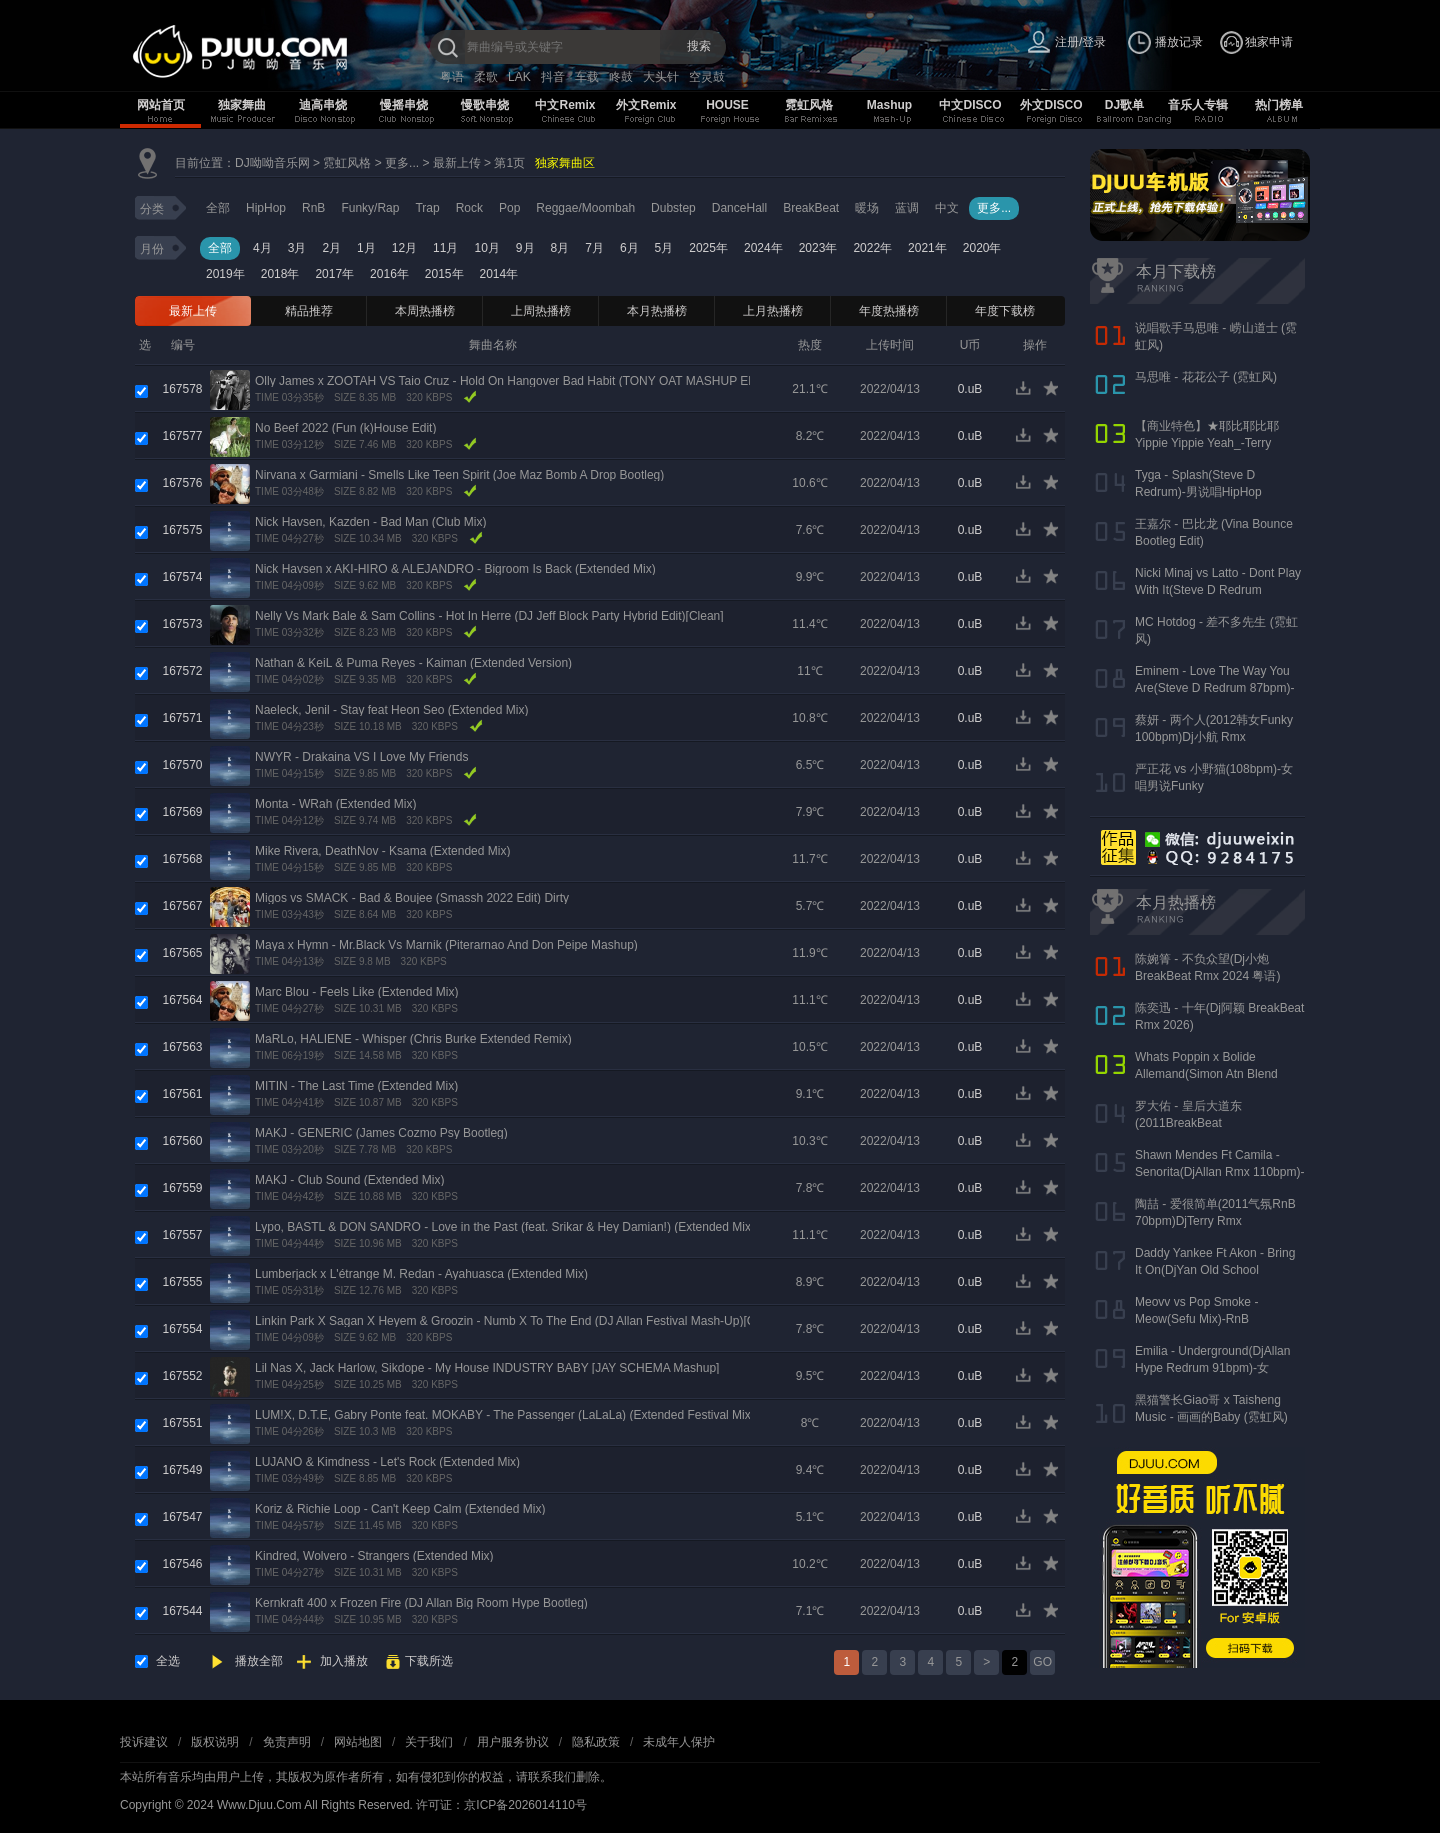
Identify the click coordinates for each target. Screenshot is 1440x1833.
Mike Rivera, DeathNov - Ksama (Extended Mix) (382, 851)
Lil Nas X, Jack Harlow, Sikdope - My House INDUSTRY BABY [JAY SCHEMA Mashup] (487, 1368)
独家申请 (1269, 42)
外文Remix (646, 105)
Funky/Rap (370, 208)
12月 (404, 248)
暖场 (867, 208)
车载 (587, 77)
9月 (525, 248)
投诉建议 (144, 1742)
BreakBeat (811, 208)
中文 (947, 208)
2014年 (499, 274)
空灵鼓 (707, 77)
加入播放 (344, 1661)
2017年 (334, 274)
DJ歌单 (1124, 105)
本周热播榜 (425, 311)
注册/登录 (1080, 42)
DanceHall (739, 208)
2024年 (763, 248)
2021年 (927, 248)
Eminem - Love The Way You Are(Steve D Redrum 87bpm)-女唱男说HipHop (1214, 688)
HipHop (266, 208)
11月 (445, 248)
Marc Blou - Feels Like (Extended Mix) (356, 992)
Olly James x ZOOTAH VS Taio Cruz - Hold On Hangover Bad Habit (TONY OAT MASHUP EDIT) (513, 381)
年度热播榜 (889, 311)
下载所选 (429, 1661)
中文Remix (565, 105)
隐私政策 (596, 1742)
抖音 (553, 77)
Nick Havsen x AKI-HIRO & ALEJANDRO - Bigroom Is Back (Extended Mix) (455, 569)
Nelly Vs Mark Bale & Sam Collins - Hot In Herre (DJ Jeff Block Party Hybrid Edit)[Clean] (489, 616)
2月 (331, 248)
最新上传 (457, 163)
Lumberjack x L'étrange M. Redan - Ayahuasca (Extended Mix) (421, 1274)
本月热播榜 (657, 311)
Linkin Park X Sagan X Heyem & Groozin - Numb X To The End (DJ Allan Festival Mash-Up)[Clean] (518, 1321)
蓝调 (907, 208)
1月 (366, 248)
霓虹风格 (809, 105)
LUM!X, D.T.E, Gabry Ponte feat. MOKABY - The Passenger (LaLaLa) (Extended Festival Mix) (505, 1415)
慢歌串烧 (485, 105)
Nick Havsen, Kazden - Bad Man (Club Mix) (370, 522)
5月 (664, 248)
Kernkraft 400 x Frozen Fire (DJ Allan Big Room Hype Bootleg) (421, 1603)
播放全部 (259, 1661)
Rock (469, 208)
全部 (218, 208)
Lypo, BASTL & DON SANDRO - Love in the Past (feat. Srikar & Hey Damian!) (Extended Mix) (505, 1227)
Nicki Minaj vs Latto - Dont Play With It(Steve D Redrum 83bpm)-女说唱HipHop (1218, 590)
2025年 (708, 248)
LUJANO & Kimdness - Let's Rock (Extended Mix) (387, 1462)
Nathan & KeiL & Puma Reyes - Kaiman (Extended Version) (413, 663)
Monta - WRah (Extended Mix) (335, 804)
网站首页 (161, 105)
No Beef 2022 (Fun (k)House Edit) (345, 428)
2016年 (389, 274)
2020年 (982, 248)
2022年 (872, 248)
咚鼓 (621, 77)
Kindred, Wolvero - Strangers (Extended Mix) (374, 1556)
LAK (519, 77)
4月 (262, 248)
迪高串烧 (323, 105)
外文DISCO (1051, 105)
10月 (486, 248)
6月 (629, 248)
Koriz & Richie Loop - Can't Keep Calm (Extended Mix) (400, 1509)
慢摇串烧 (404, 105)
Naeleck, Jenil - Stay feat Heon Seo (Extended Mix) (391, 710)
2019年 (225, 274)
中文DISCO (970, 105)
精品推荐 (309, 311)
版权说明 (215, 1742)
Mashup (889, 105)
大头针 (661, 77)
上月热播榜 (773, 311)
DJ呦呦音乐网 (272, 163)
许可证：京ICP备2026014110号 (501, 1805)
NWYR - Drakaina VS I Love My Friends (361, 757)
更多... (402, 163)
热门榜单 (1279, 105)
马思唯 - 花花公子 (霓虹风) (1206, 377)
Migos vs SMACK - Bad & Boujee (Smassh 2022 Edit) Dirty (412, 898)
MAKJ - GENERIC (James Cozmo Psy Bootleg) (381, 1133)
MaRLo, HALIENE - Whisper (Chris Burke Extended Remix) (413, 1039)
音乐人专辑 (1198, 105)
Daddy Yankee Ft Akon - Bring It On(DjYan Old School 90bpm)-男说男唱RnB (1215, 1270)
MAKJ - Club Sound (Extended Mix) (349, 1180)
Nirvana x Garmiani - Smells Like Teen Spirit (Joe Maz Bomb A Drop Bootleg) (459, 475)
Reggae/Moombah (585, 208)
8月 (560, 248)
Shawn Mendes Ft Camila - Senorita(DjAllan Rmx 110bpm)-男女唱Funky (1219, 1172)
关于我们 (429, 1742)
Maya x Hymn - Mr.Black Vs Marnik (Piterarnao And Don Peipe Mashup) (446, 945)
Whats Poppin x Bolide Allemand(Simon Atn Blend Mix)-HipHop (1206, 1074)
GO (1042, 1662)
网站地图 (358, 1742)
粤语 (452, 77)
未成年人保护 (679, 1742)
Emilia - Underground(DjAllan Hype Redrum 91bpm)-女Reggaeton (1212, 1368)
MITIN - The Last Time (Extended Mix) (356, 1086)
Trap (427, 208)
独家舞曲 (242, 105)
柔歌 (486, 77)
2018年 (280, 274)
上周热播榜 (541, 311)
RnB (313, 208)
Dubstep (673, 208)
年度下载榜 (1005, 311)
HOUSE (727, 105)
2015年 (444, 274)
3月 (297, 248)
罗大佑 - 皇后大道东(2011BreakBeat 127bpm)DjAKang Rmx (1196, 1123)
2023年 (818, 248)
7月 (594, 248)
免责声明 (287, 1742)
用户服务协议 (513, 1742)
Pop (509, 208)
